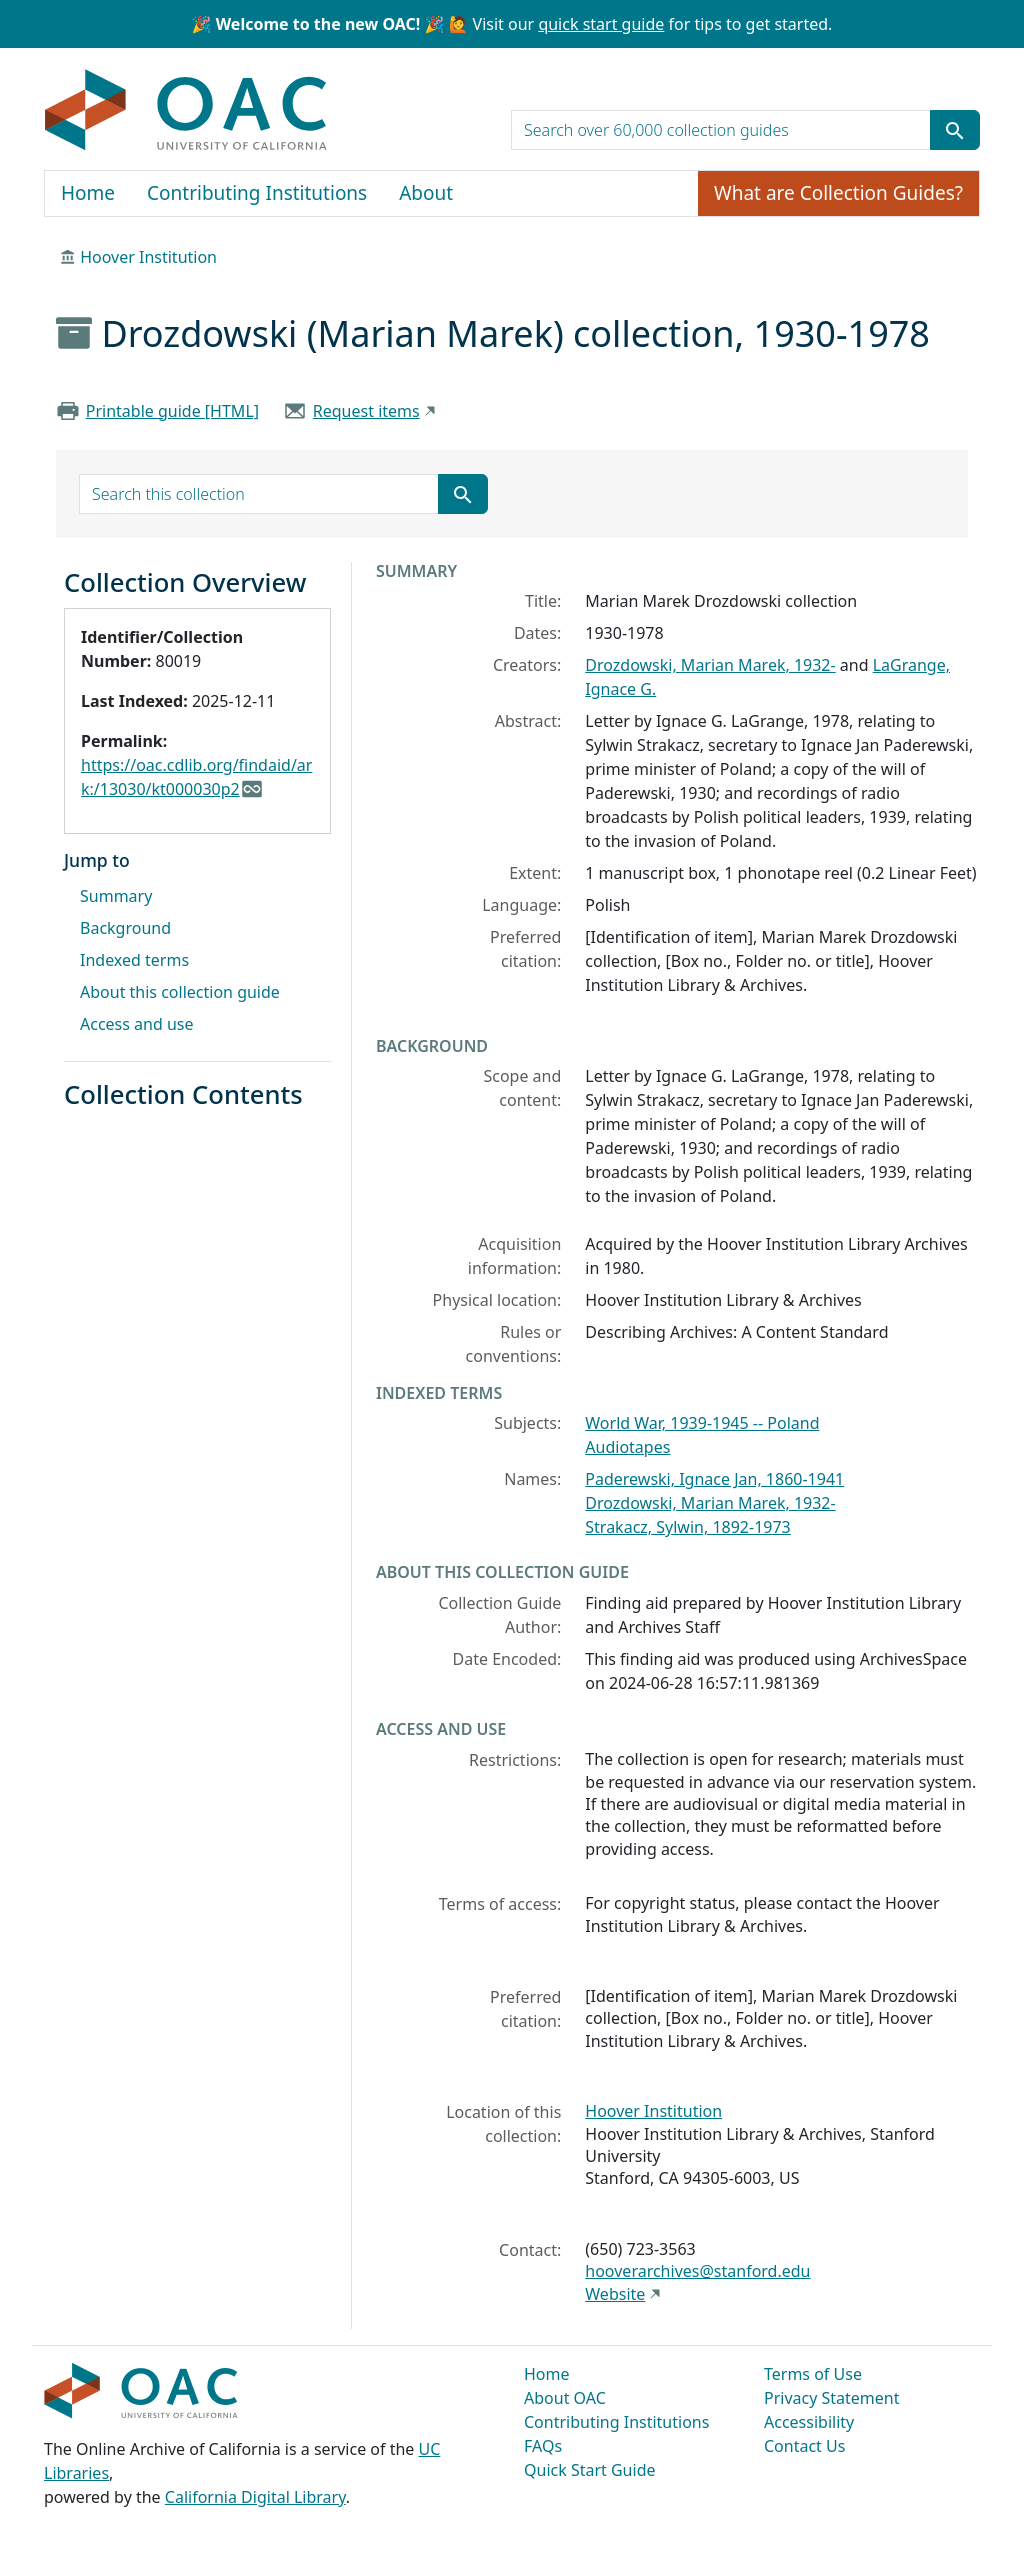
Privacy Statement (832, 2398)
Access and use (137, 1024)
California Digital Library (255, 2497)
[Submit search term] (955, 130)
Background (125, 928)
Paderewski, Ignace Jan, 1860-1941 (714, 1479)
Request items (366, 411)
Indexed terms (134, 960)
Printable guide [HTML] (172, 411)
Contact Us (804, 2446)
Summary (116, 896)
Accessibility (809, 2422)
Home (88, 193)
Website (615, 2294)
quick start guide (601, 24)
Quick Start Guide (590, 2470)
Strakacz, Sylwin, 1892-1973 (687, 1527)
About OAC (565, 2398)
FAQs (543, 2446)
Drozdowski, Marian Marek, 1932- (710, 665)
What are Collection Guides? (838, 193)
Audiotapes (627, 1447)
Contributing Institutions (257, 193)
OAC (186, 111)
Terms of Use (813, 2374)
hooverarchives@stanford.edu (697, 2271)
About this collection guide (180, 992)
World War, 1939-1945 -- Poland (702, 1423)
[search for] (721, 130)
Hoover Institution (148, 257)
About (426, 193)
